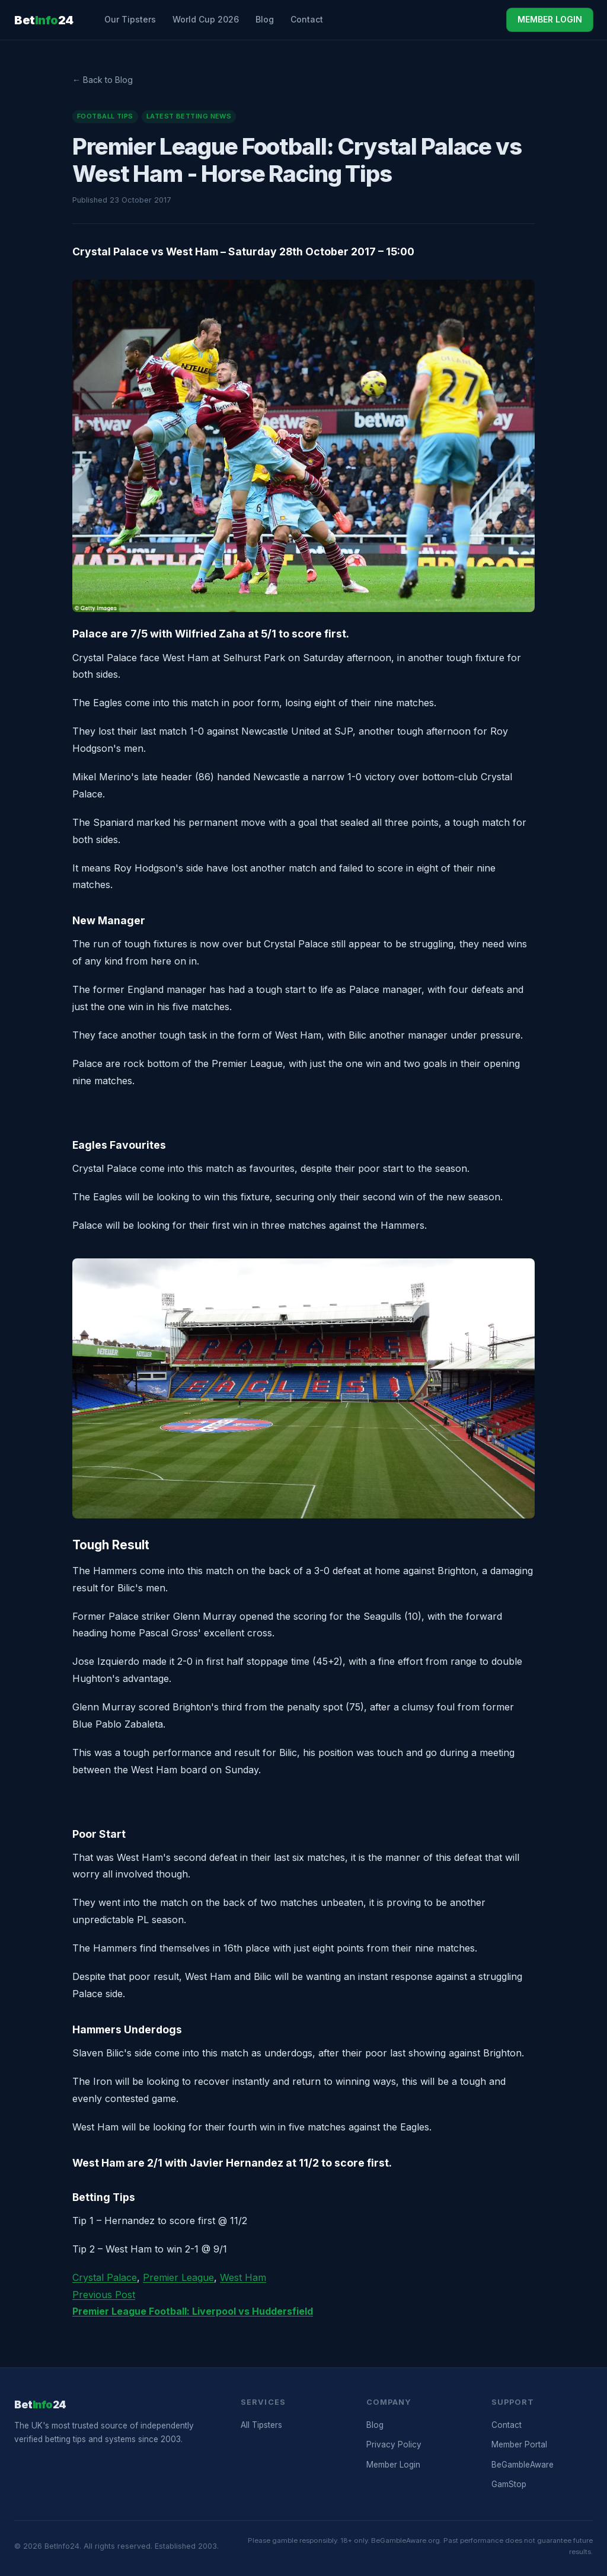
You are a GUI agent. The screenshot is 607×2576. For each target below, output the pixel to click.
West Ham (243, 2277)
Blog (264, 19)
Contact (306, 19)
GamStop (508, 2484)
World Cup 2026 (205, 19)
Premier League (178, 2277)
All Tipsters (261, 2425)
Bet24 (44, 20)
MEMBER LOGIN (549, 19)
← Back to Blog (102, 80)
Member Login (393, 2464)
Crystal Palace (104, 2277)
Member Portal (519, 2444)
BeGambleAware (522, 2464)
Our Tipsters (130, 19)
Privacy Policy (393, 2444)
